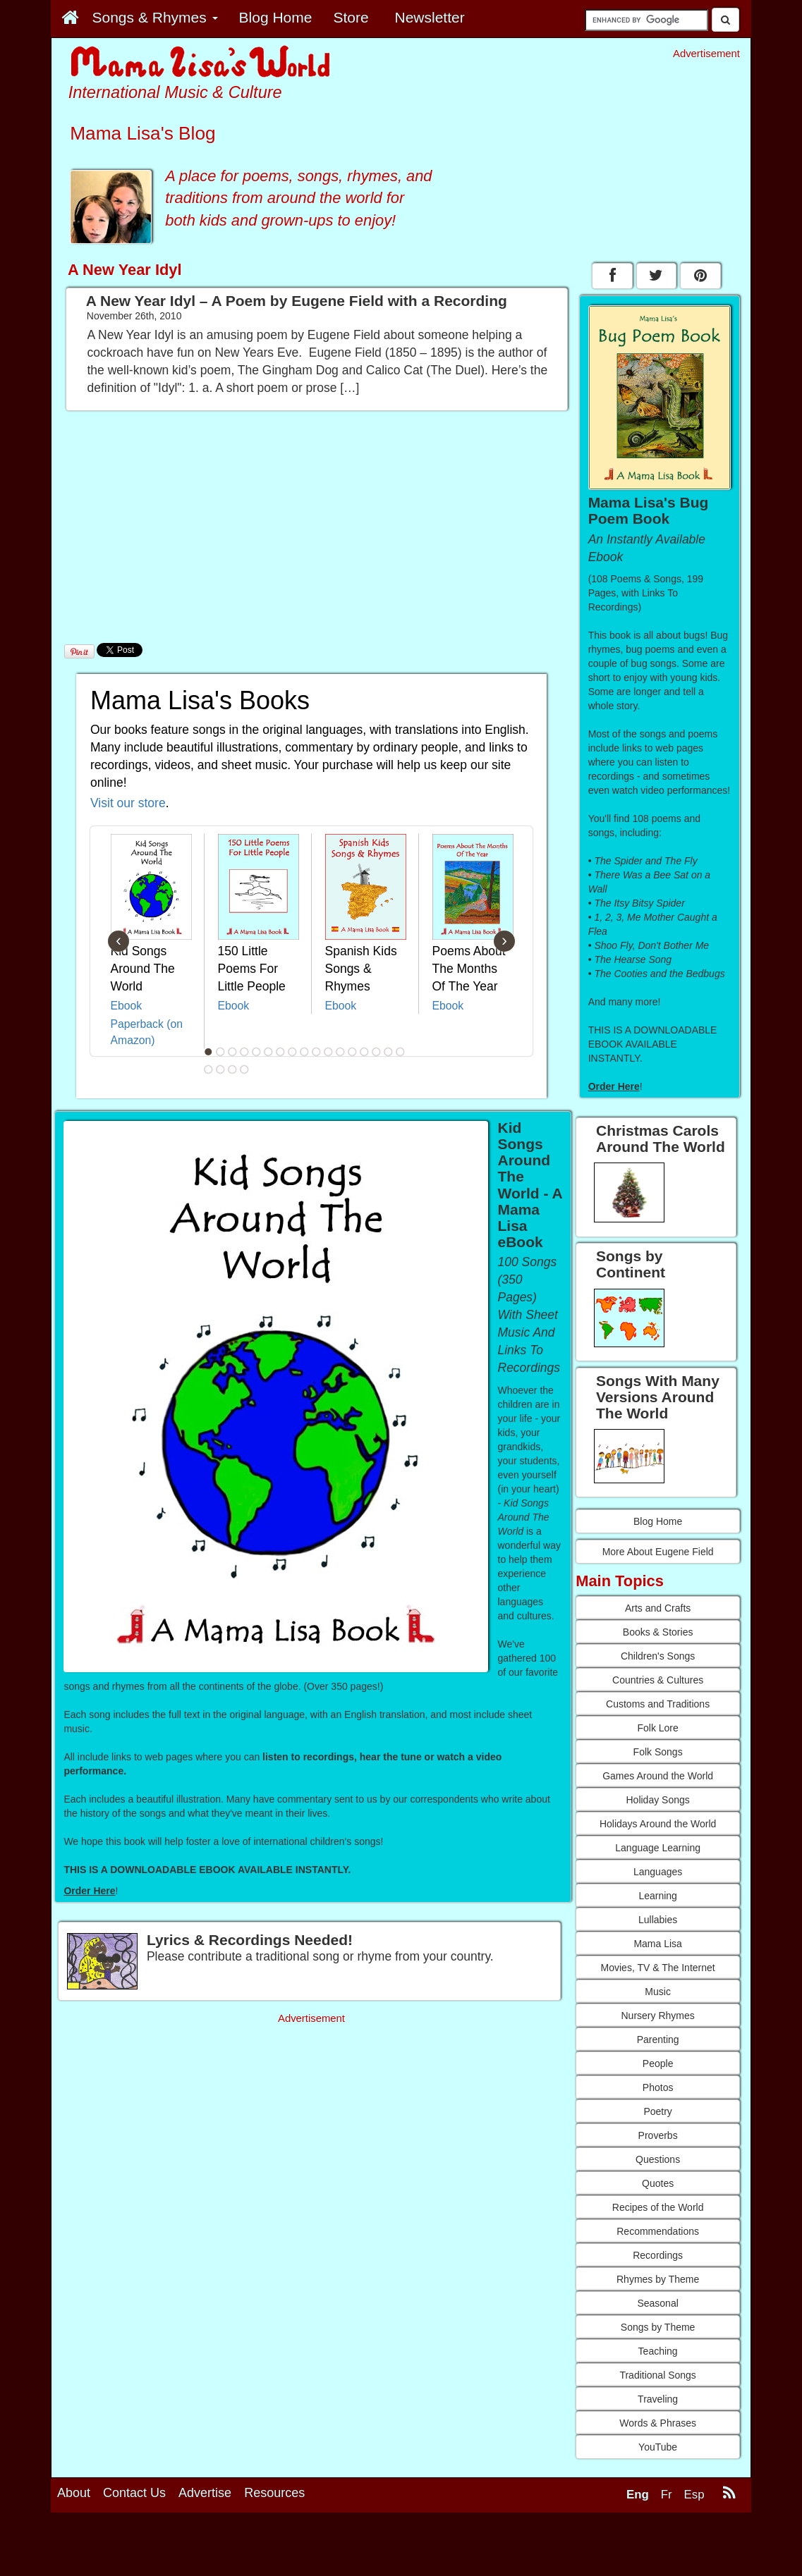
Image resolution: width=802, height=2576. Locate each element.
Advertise (204, 2493)
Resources (274, 2493)
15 (375, 1051)
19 (220, 1069)
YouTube (657, 2447)
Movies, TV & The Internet (658, 1967)
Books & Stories (658, 1632)
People (658, 2063)
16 (387, 1051)
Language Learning (657, 1847)
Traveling (658, 2399)
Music (658, 1991)
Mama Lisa (657, 1943)
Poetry (657, 2111)
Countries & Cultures (657, 1680)
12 (340, 1051)
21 (244, 1069)
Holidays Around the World (658, 1823)
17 (399, 1051)
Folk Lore (657, 1728)
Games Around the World (657, 1775)
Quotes (658, 2183)
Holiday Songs (657, 1799)
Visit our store (128, 803)
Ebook (126, 1006)
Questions (658, 2159)
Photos (658, 2087)
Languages (657, 1871)
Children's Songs (658, 1656)
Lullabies (657, 1919)
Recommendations (657, 2231)
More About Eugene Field (658, 1551)
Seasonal (657, 2303)
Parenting (658, 2039)
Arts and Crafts (658, 1608)
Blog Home (657, 1521)
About (73, 2493)
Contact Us (134, 2493)
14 (363, 1051)
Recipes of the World (658, 2207)
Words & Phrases (657, 2423)
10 (316, 1051)
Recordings (658, 2255)
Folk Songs (658, 1752)
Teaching (658, 2351)
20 (232, 1069)
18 (208, 1069)
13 (352, 1051)
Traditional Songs (657, 2375)
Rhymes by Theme (657, 2279)
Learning (657, 1895)
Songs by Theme (658, 2327)
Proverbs (658, 2135)
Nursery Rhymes (658, 2015)
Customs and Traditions (658, 1704)
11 (328, 1051)
